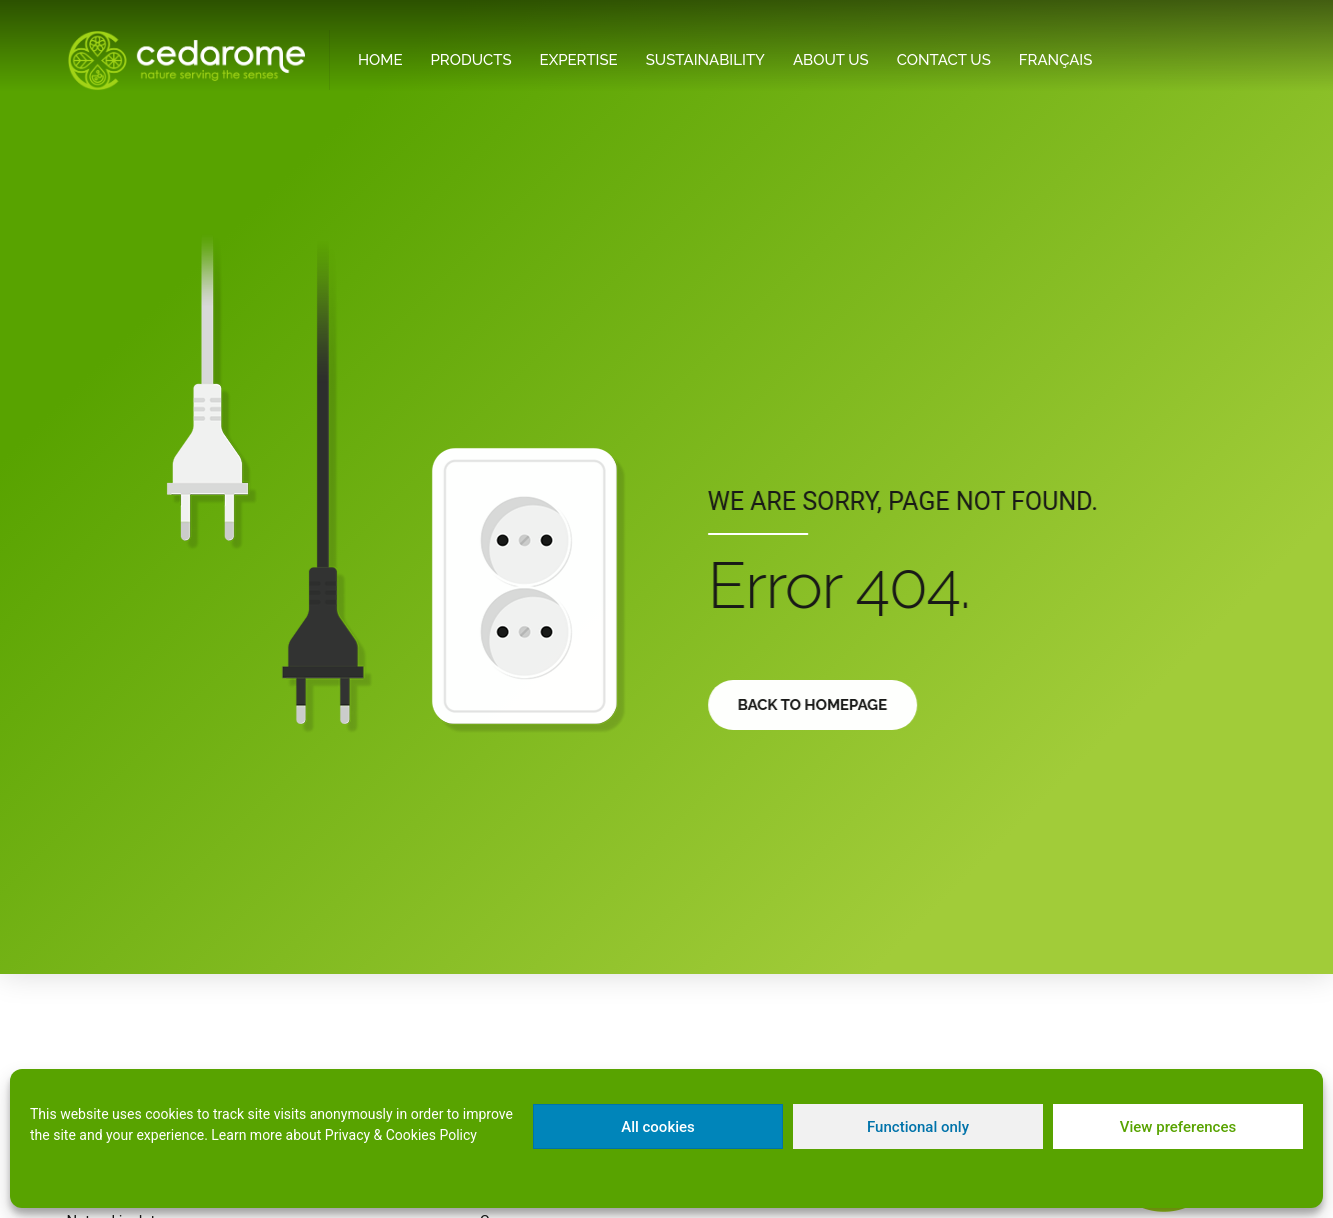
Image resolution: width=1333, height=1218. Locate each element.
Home (380, 60)
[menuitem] (1056, 60)
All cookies (658, 1127)
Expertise (579, 60)
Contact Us (944, 60)
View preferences (1178, 1127)
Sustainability (705, 60)
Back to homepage (823, 705)
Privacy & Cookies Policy (401, 1135)
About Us (831, 60)
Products (471, 60)
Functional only (918, 1127)
